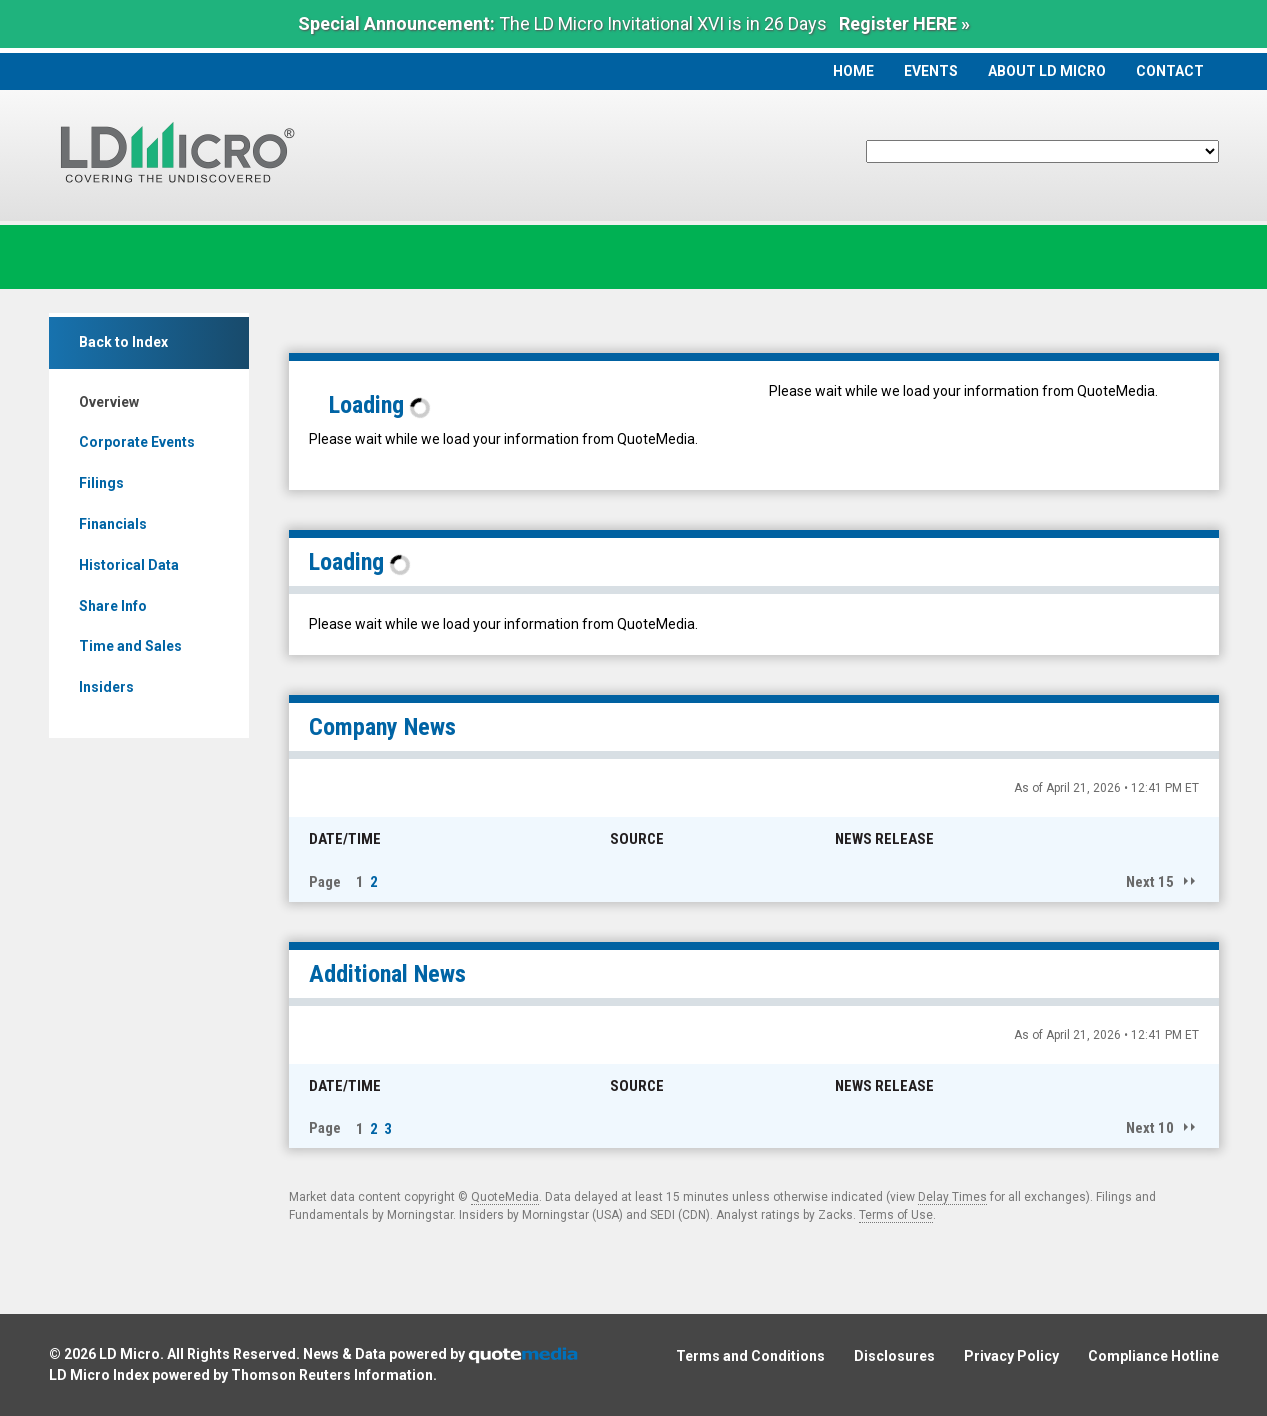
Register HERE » (904, 23)
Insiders (106, 687)
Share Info (113, 606)
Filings (101, 483)
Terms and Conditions (750, 1356)
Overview (109, 402)
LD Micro (129, 1354)
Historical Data (129, 565)
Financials (113, 524)
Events (931, 71)
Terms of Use (896, 1215)
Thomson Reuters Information (332, 1375)
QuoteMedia (505, 1197)
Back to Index (123, 342)
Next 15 (1150, 882)
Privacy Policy (1011, 1356)
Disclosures (894, 1356)
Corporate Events (137, 442)
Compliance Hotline (1153, 1356)
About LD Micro (1047, 71)
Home (853, 71)
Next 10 (1150, 1128)
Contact (1170, 71)
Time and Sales (130, 646)
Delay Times (952, 1197)
